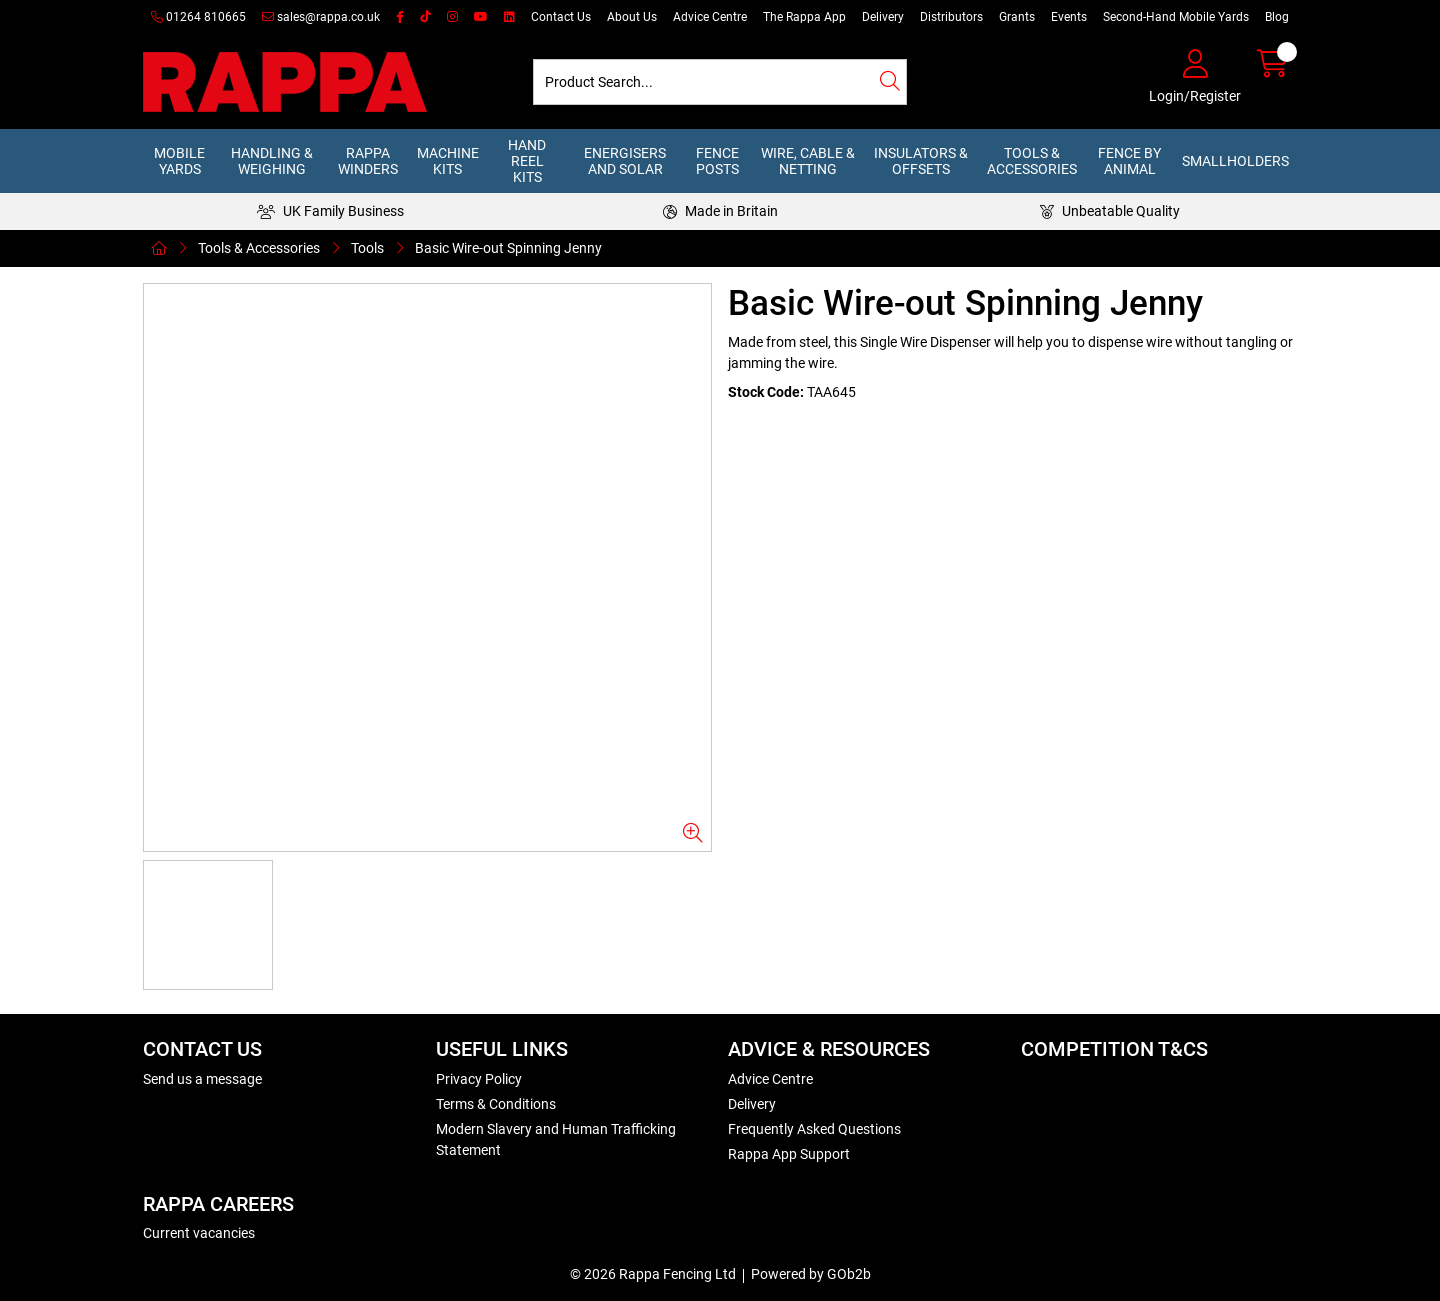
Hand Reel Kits (527, 161)
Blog (1277, 17)
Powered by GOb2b (811, 1274)
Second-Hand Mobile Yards (1176, 17)
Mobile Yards (179, 161)
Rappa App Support (789, 1154)
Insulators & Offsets (921, 161)
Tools (367, 248)
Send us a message (202, 1079)
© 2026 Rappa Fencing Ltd (653, 1274)
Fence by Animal (1129, 161)
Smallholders (1235, 161)
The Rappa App (804, 17)
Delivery (883, 17)
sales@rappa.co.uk (321, 17)
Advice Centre (710, 17)
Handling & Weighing (272, 161)
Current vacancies (199, 1233)
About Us (632, 17)
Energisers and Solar (625, 161)
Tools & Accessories (1032, 161)
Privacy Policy (479, 1079)
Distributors (951, 17)
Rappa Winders (368, 161)
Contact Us (561, 17)
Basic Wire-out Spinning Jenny (508, 248)
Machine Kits (448, 161)
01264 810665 (198, 17)
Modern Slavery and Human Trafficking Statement (556, 1139)
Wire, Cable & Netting (808, 161)
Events (1069, 17)
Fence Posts (717, 161)
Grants (1017, 17)
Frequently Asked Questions (814, 1129)
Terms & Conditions (496, 1104)
